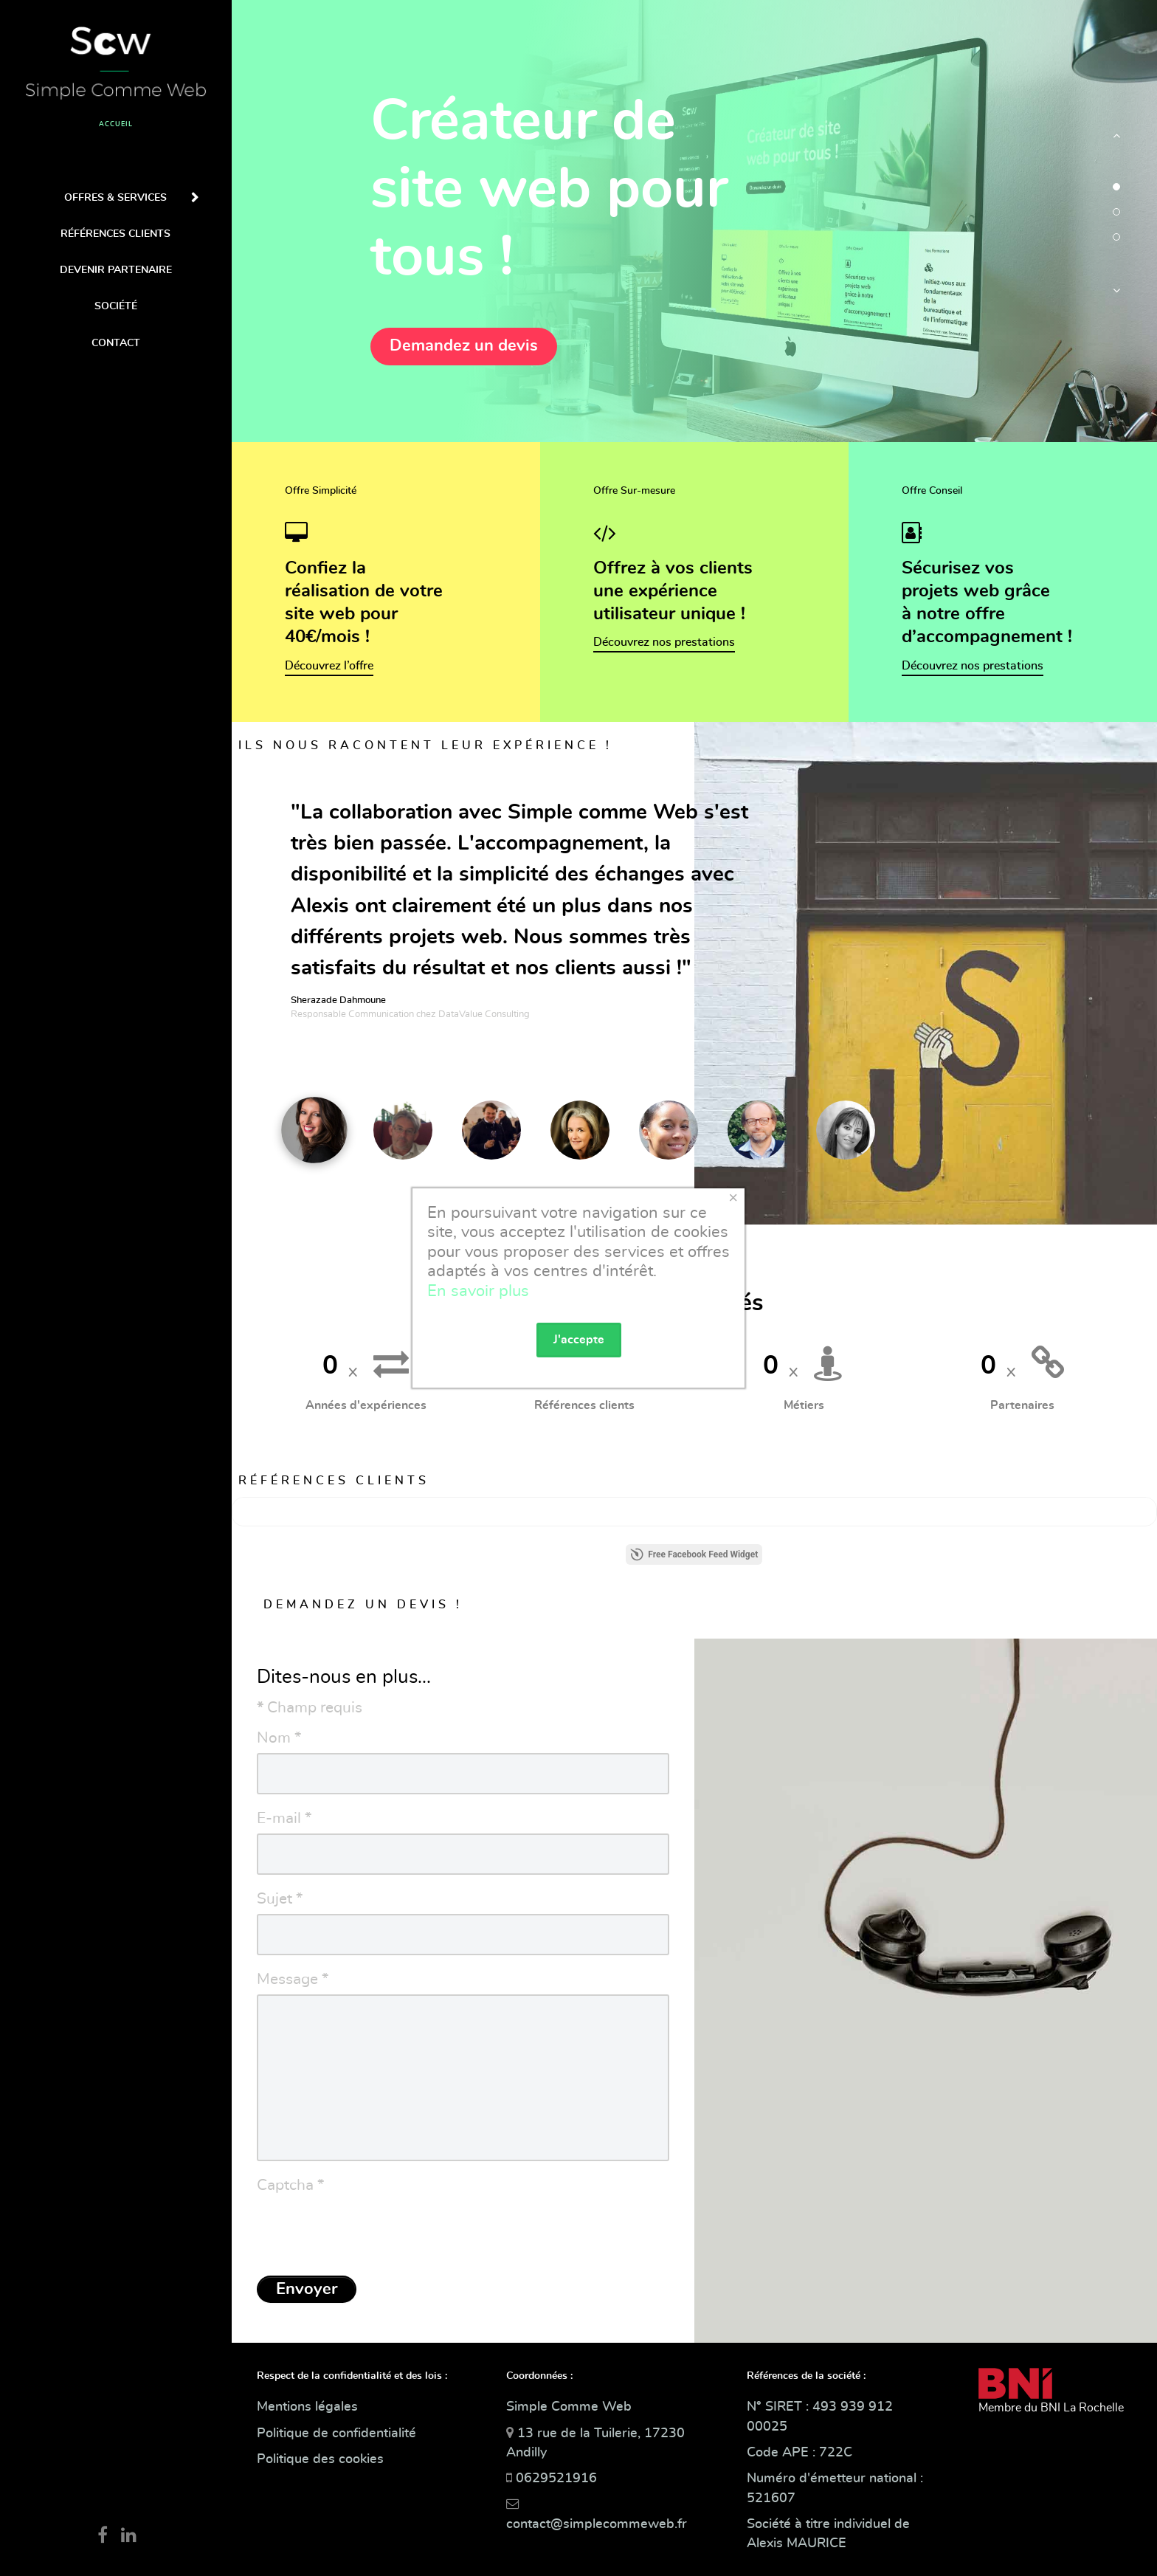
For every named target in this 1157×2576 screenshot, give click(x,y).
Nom (279, 1738)
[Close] (733, 1198)
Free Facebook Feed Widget (694, 1554)
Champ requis (309, 1707)
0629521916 (556, 2478)
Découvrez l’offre (329, 666)
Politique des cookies (320, 2459)
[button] (1116, 143)
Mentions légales (307, 2407)
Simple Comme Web (569, 2407)
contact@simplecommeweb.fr (596, 2524)
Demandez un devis (464, 345)
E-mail (284, 1818)
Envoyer (306, 2289)
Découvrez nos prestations (664, 642)
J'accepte (578, 1340)
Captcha (290, 2185)
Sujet (280, 1899)
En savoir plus (478, 1291)
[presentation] (369, 2230)
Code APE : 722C (799, 2452)
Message (292, 1979)
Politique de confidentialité (336, 2433)
